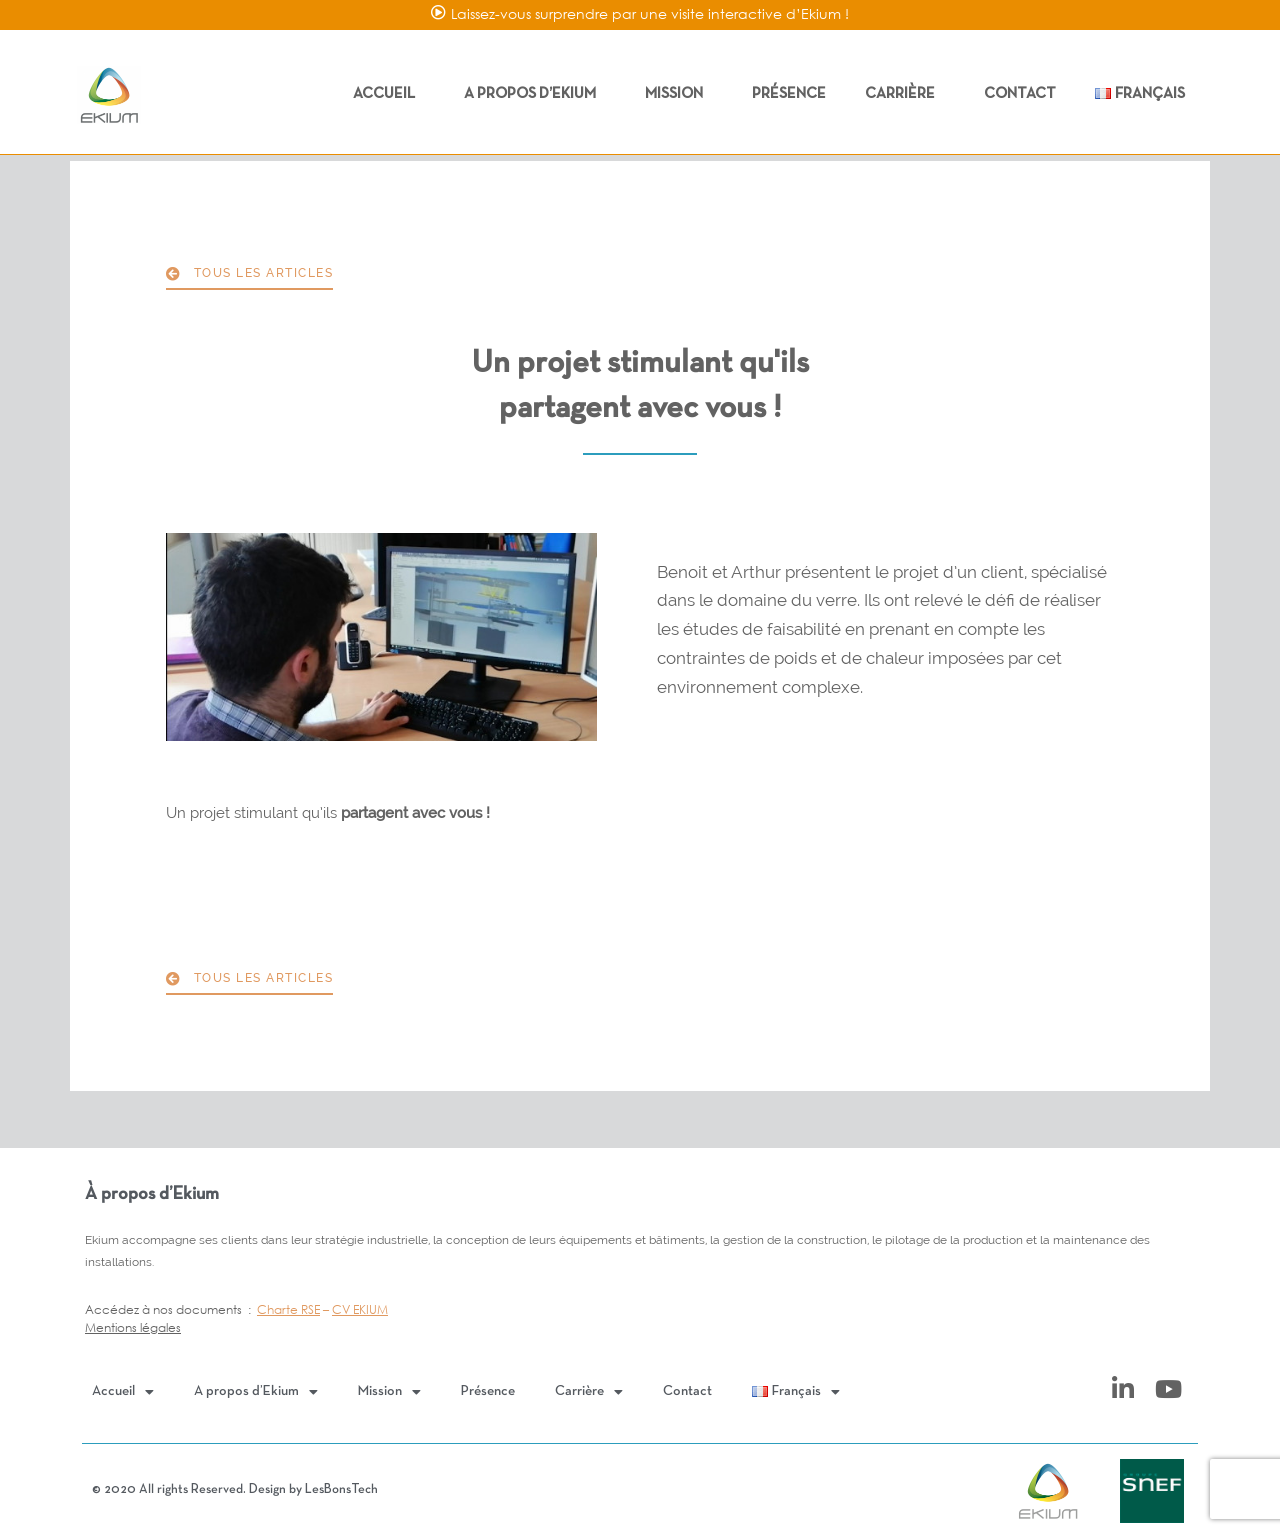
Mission (679, 94)
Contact (1020, 94)
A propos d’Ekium (535, 94)
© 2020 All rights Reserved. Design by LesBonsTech (235, 1490)
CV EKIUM (360, 1309)
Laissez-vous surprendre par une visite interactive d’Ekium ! (650, 13)
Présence (789, 94)
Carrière (905, 94)
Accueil (389, 94)
